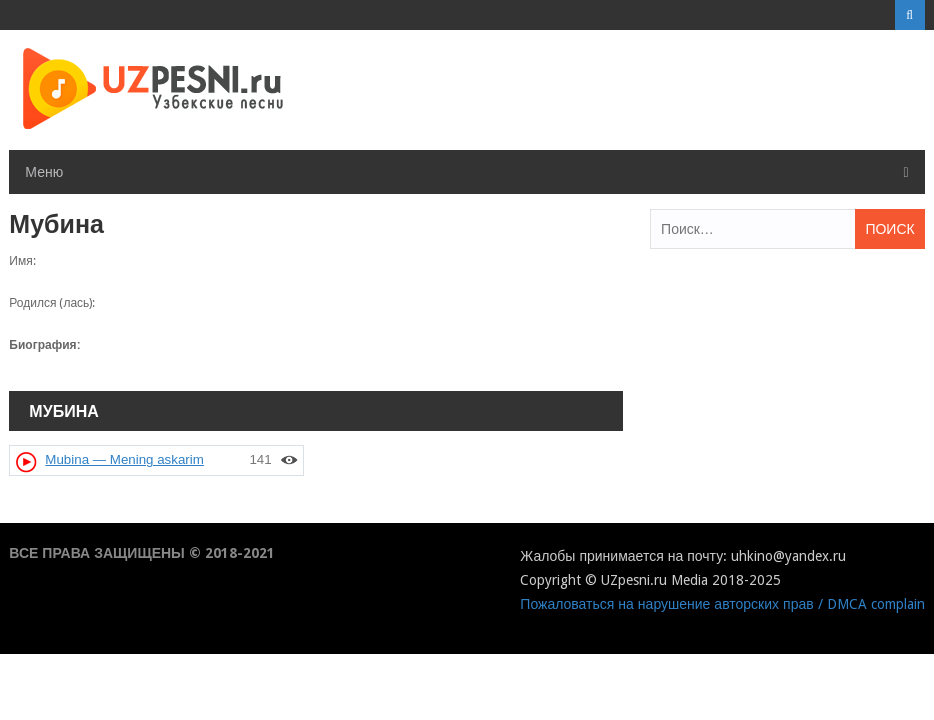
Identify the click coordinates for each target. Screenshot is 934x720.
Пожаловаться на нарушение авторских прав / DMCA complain (722, 604)
